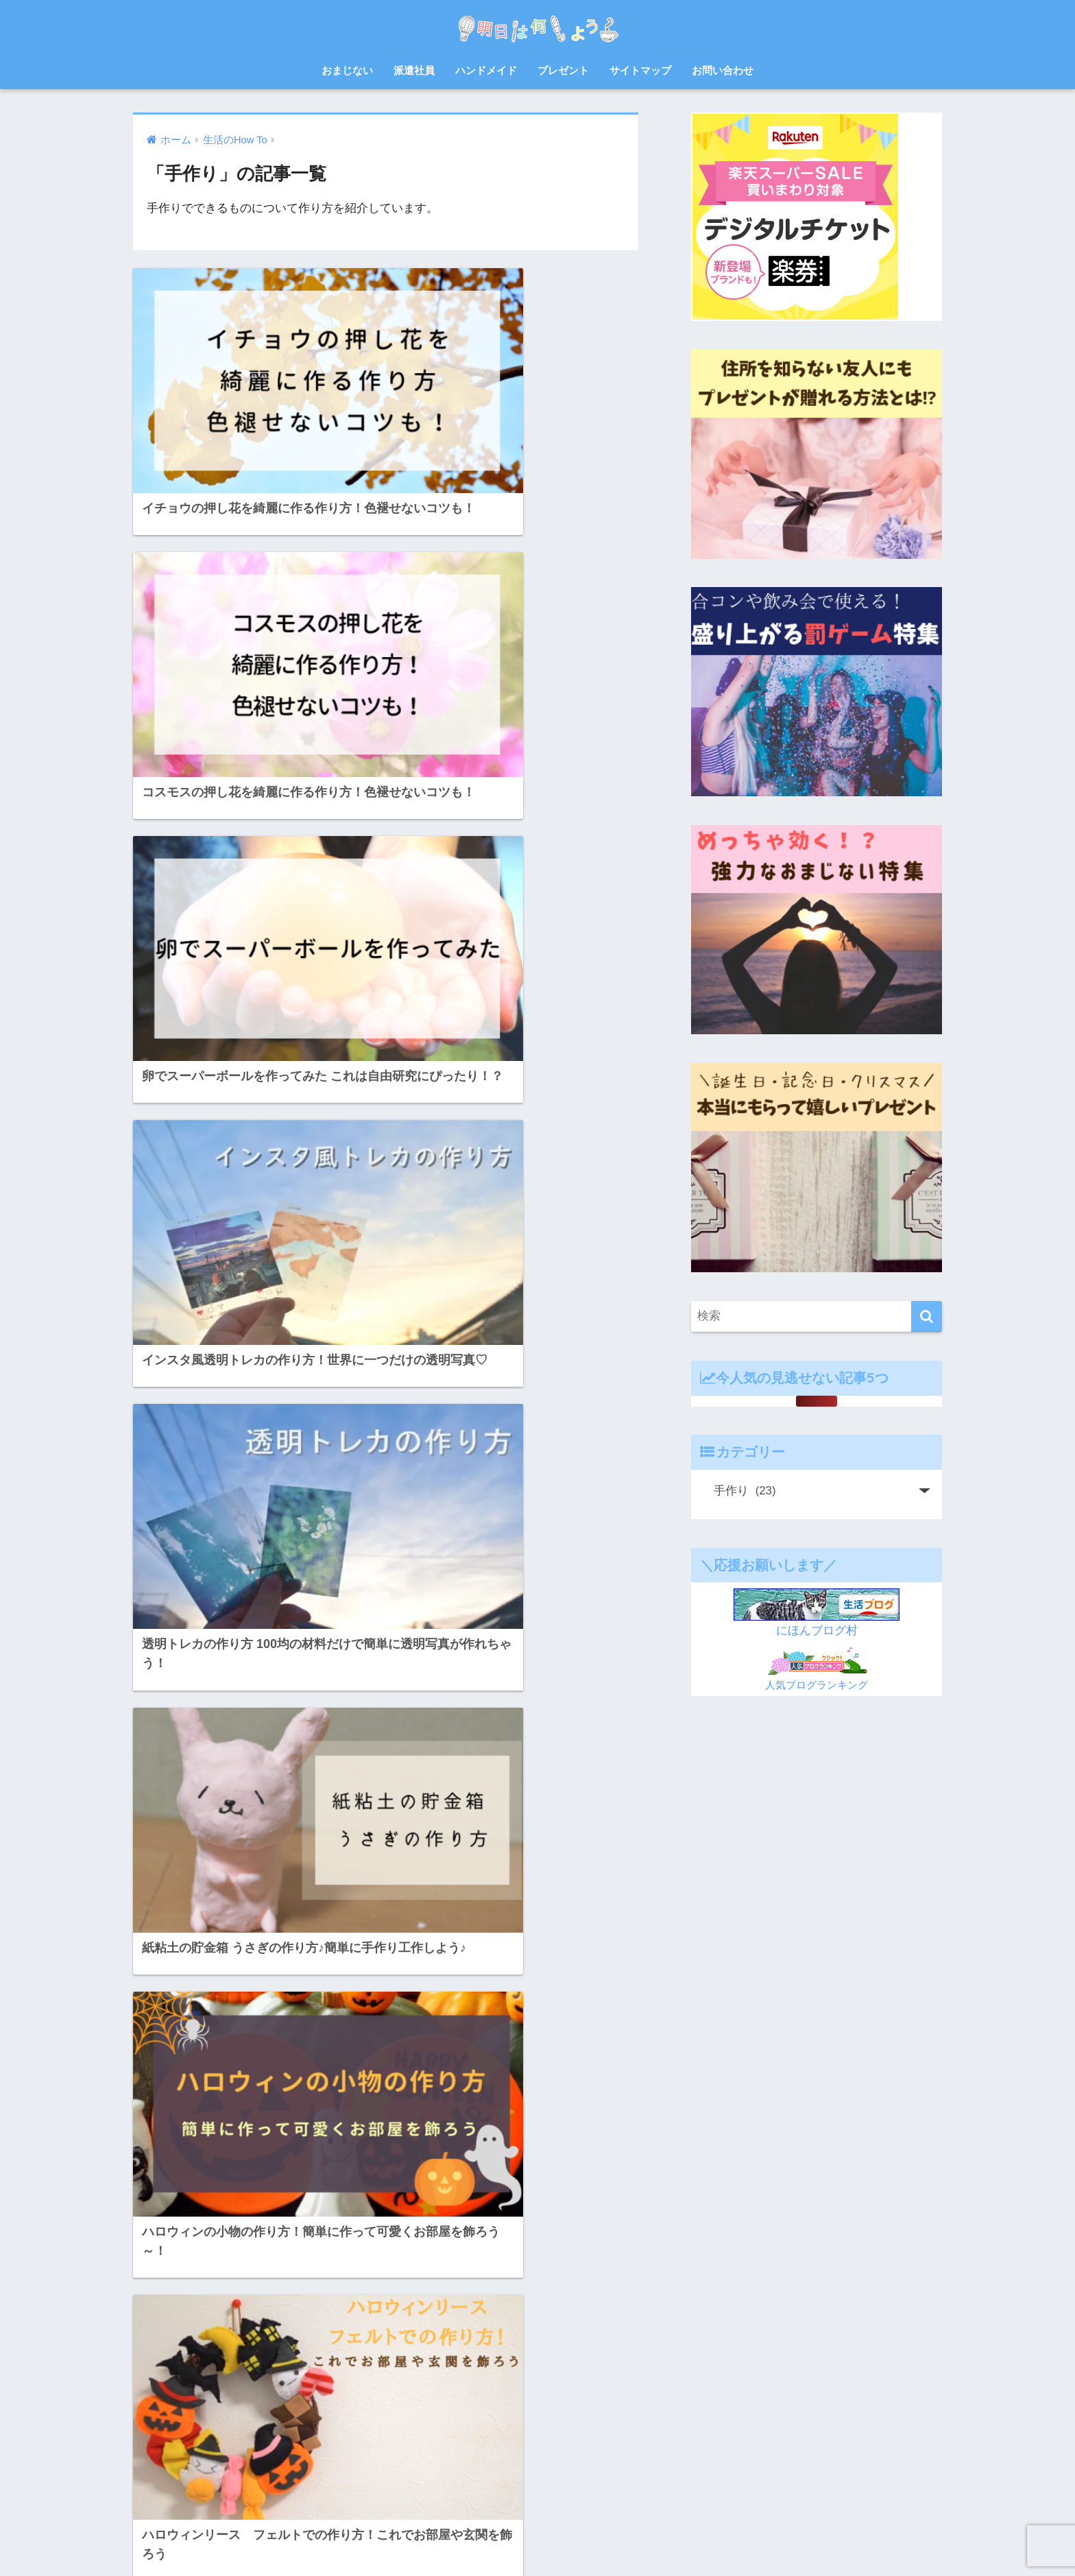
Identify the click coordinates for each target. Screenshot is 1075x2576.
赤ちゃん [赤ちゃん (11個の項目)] (154, 2439)
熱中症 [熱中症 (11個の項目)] (235, 2389)
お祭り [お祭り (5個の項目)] (341, 2216)
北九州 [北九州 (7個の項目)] (150, 2340)
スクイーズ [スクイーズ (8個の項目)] (342, 2266)
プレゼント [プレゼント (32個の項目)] (159, 2315)
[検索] (926, 1316)
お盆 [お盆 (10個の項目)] (303, 2216)
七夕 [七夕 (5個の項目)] (247, 2315)
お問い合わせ (722, 70)
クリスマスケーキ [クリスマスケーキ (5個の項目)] (171, 2266)
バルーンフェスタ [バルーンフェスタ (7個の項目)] (297, 2290)
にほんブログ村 (817, 1630)
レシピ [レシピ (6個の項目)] (209, 2315)
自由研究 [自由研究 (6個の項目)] (196, 2414)
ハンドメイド (486, 70)
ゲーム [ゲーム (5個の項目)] (233, 2266)
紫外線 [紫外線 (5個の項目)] (150, 2414)
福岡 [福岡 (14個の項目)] (341, 2389)
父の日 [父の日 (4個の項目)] (277, 2389)
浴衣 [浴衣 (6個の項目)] (197, 2389)
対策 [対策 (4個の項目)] (223, 2340)
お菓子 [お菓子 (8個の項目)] (150, 2241)
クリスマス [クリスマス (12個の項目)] (309, 2241)
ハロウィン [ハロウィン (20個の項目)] (159, 2290)
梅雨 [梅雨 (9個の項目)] (273, 2365)
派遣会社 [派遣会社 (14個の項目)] (154, 2389)
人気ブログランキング (816, 1685)
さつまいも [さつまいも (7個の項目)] (200, 2241)
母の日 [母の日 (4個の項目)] (311, 2365)
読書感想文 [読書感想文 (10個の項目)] (301, 2414)
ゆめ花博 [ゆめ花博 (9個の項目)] (255, 2241)
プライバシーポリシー (634, 2538)
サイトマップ (640, 70)
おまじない (347, 70)
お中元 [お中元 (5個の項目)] (181, 2216)
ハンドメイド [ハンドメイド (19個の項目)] (221, 2290)
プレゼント (563, 70)
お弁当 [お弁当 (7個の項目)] (223, 2216)
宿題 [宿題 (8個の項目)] (188, 2340)
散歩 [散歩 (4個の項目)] (146, 2365)
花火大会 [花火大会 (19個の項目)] (247, 2414)
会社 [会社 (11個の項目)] (281, 2315)
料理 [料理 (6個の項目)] (180, 2365)
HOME (538, 2510)
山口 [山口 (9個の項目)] (256, 2340)
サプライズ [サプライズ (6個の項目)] (284, 2266)
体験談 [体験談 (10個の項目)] (353, 2315)
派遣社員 (414, 70)
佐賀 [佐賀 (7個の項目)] (315, 2315)
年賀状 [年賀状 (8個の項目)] (294, 2340)
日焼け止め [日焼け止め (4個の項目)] (226, 2365)
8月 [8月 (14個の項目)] (145, 2216)
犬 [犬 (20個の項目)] (311, 2389)
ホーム (409, 2538)
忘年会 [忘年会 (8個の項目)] (336, 2340)
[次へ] (441, 2065)
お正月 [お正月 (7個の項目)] (265, 2216)
